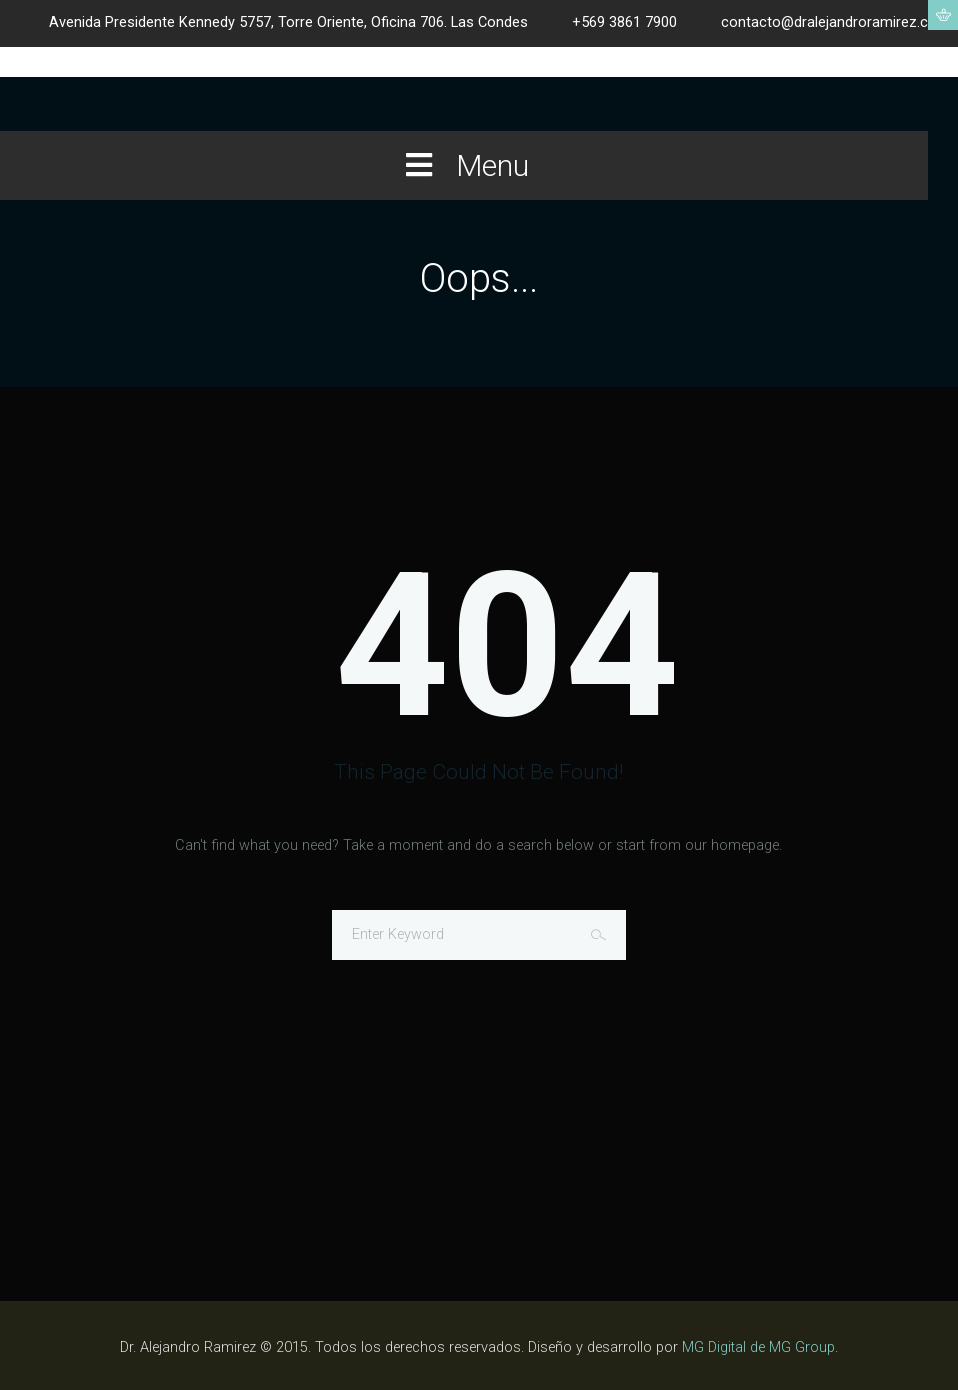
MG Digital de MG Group (758, 1347)
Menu (464, 165)
